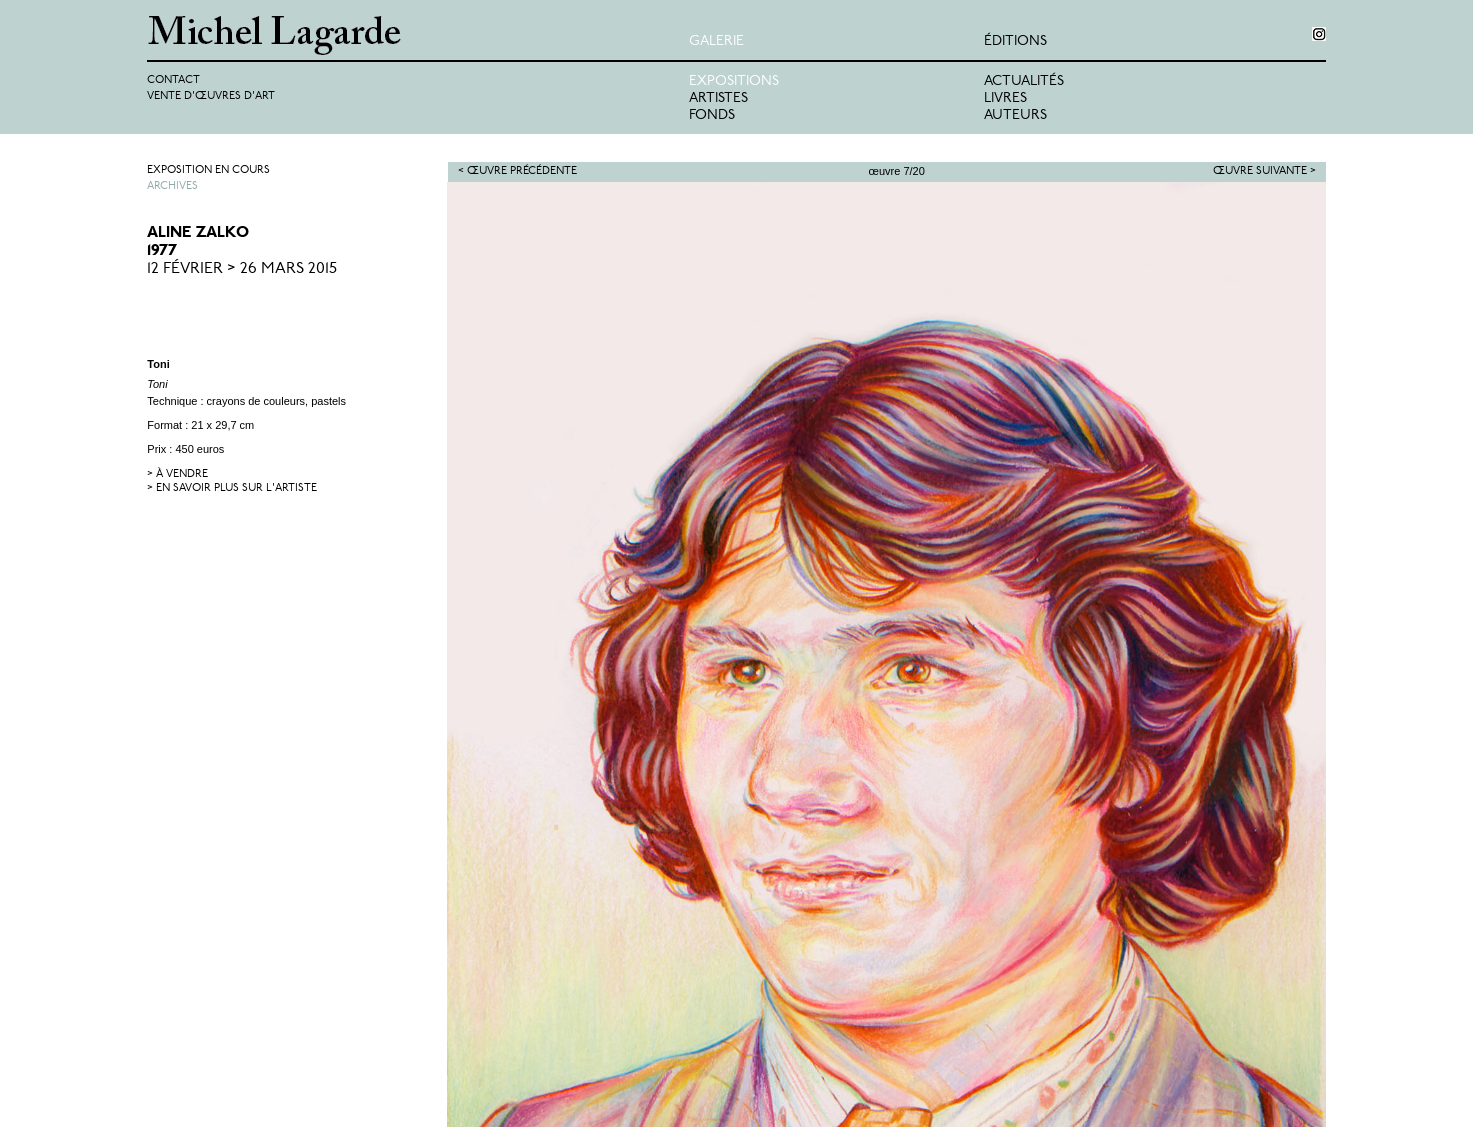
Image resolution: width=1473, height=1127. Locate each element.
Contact (173, 80)
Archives (172, 186)
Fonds (712, 115)
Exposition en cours (208, 170)
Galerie (716, 41)
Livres (1005, 98)
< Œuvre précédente (517, 171)
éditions (1015, 41)
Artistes (718, 98)
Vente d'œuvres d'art (211, 96)
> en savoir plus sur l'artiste (232, 488)
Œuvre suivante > (1264, 171)
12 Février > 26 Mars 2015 (242, 269)
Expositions (734, 81)
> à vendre (177, 474)
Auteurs (1015, 115)
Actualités (1024, 81)
